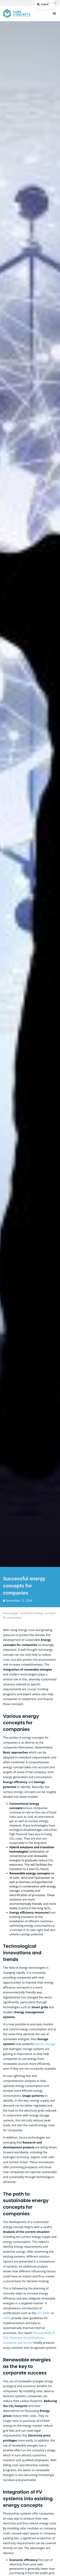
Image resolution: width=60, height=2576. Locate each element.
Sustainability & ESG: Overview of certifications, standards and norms (29, 2338)
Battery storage (45, 2044)
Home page (10, 1613)
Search (54, 3)
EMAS (7, 2318)
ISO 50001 (44, 2313)
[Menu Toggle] (54, 13)
